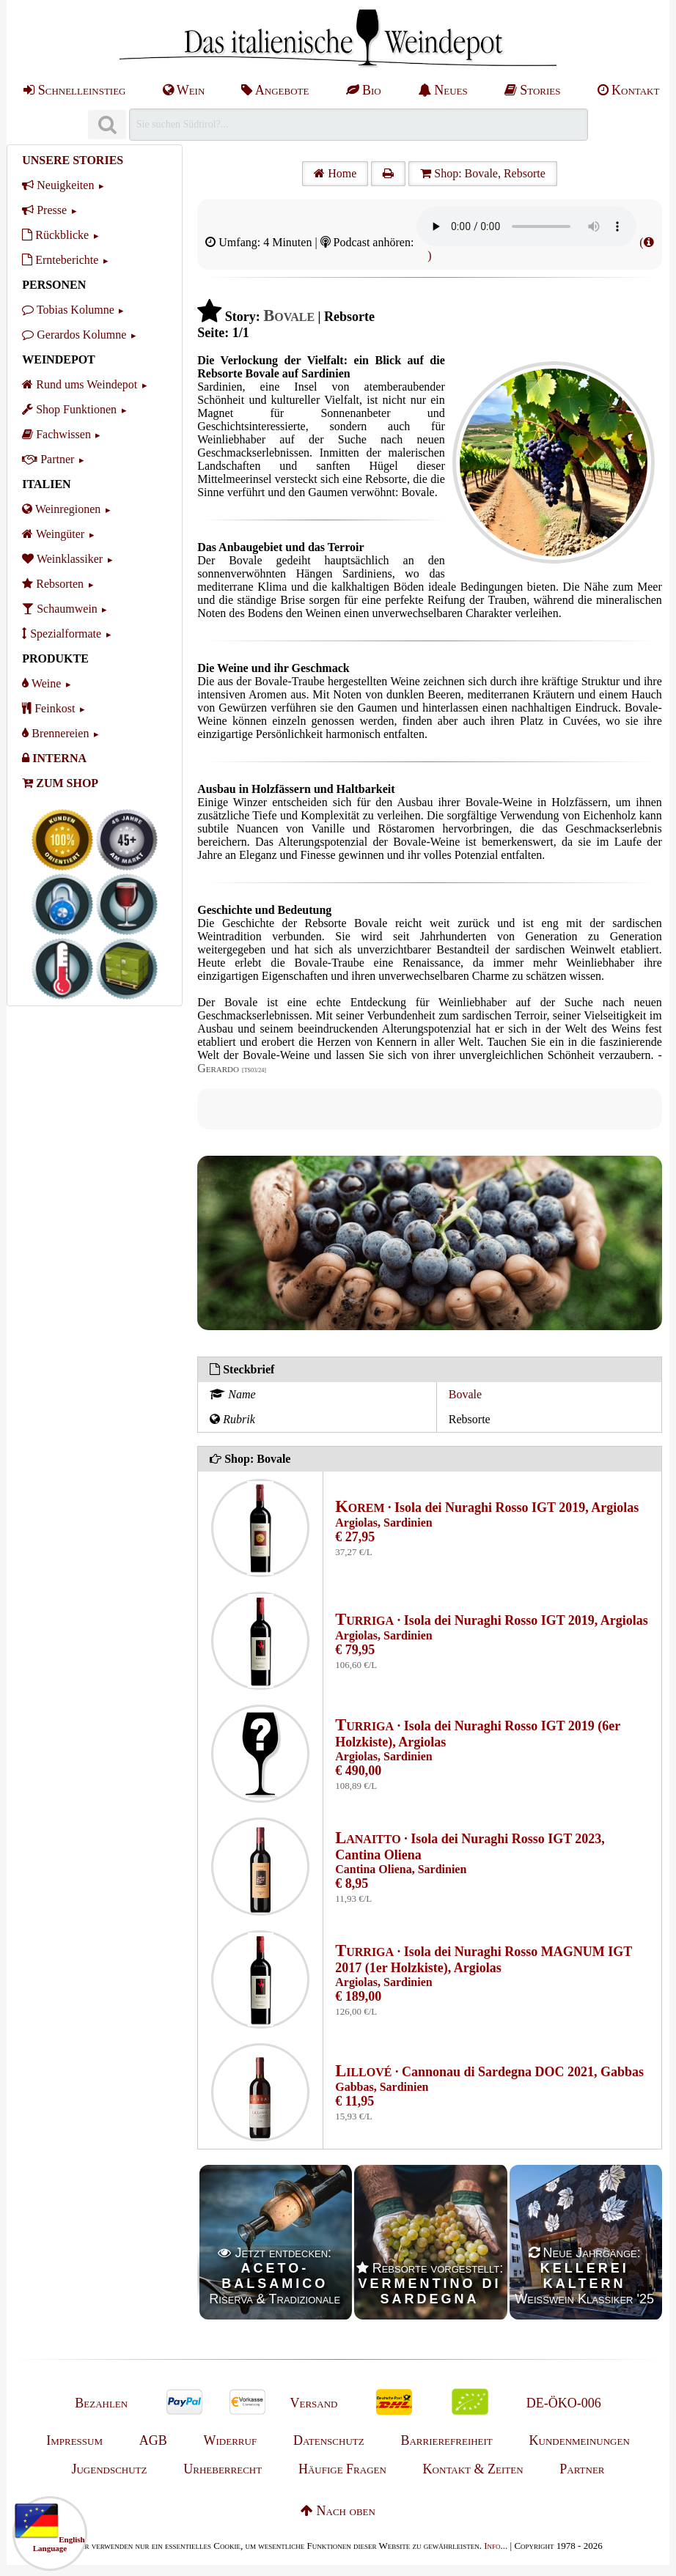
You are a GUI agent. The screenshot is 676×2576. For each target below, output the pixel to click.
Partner (48, 459)
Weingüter (53, 534)
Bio (363, 90)
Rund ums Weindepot (79, 384)
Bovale (465, 1394)
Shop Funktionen (69, 409)
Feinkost (48, 708)
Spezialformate (61, 633)
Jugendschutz (109, 2469)
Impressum (74, 2440)
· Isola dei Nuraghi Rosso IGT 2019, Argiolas (487, 1507)
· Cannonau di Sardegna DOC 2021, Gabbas (489, 2071)
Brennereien (55, 733)
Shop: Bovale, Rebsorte (482, 173)
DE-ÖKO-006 (563, 2403)
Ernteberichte (60, 260)
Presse (44, 210)
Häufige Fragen (342, 2469)
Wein (184, 90)
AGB (153, 2440)
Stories (532, 90)
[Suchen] (107, 125)
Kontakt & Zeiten (473, 2469)
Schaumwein (60, 608)
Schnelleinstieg (74, 90)
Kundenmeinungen (579, 2440)
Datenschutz (328, 2440)
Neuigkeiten (58, 185)
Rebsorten (53, 583)
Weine (41, 683)
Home (335, 173)
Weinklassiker (62, 559)
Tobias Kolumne (68, 309)
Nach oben (338, 2510)
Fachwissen (56, 434)
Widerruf (230, 2440)
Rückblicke (55, 235)
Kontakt (629, 90)
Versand (313, 2403)
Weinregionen (61, 509)
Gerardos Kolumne (74, 334)
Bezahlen (101, 2403)
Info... (495, 2545)
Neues (443, 90)
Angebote (275, 90)
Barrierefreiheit (446, 2440)
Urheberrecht (222, 2469)
